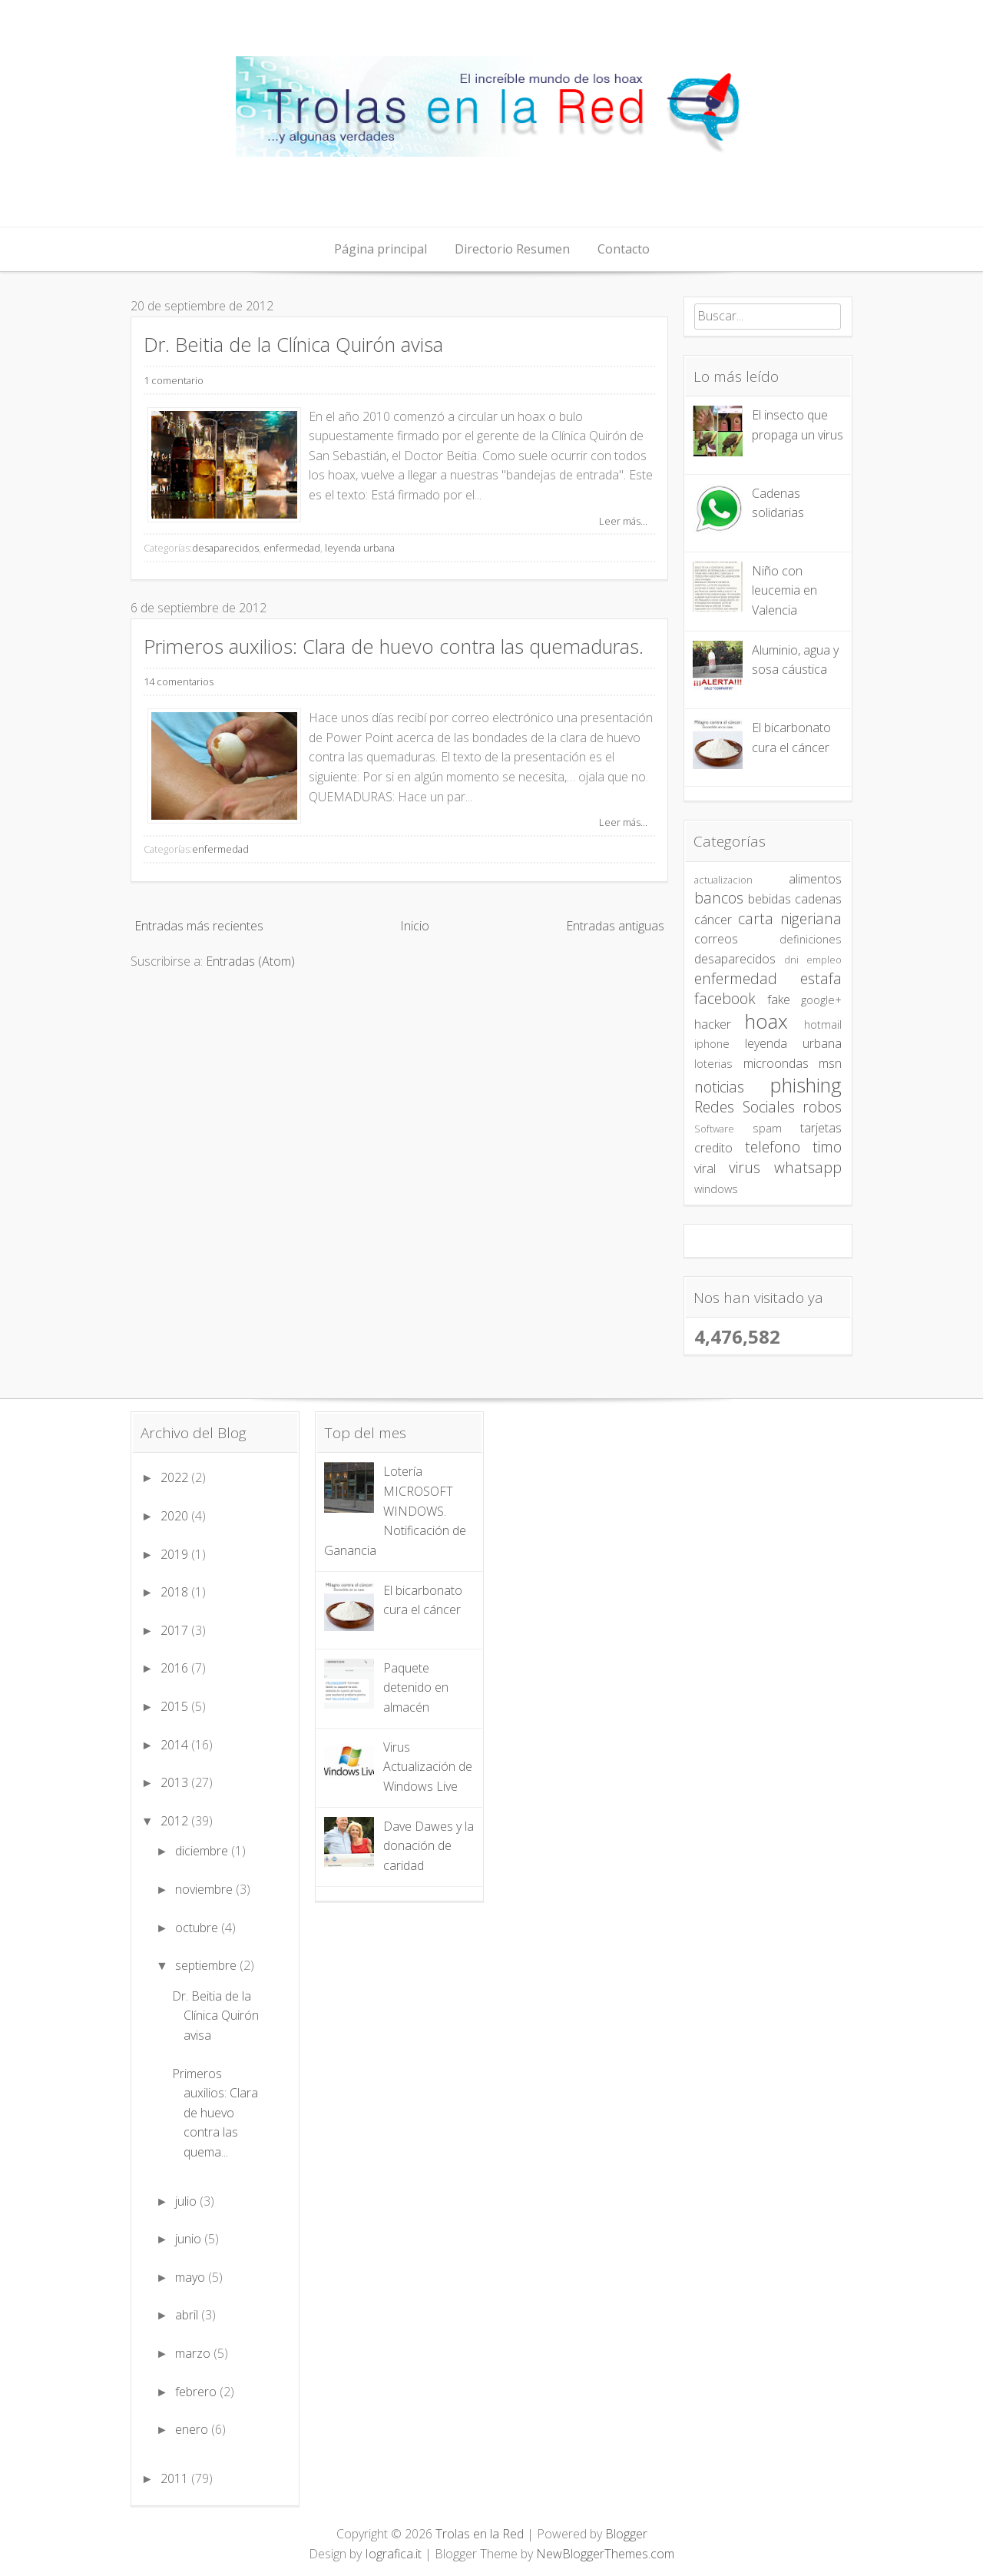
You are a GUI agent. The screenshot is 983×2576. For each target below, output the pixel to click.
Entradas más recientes (198, 925)
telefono (772, 1146)
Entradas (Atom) (250, 961)
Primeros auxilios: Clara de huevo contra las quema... (215, 2112)
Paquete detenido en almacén (415, 1687)
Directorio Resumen (512, 248)
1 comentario (174, 380)
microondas (776, 1063)
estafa (821, 978)
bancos (718, 897)
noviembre (205, 1889)
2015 (176, 1706)
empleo (824, 959)
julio (187, 2201)
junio (189, 2238)
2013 (176, 1782)
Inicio (414, 925)
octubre (198, 1927)
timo (827, 1146)
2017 (176, 1630)
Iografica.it (393, 2553)
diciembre (203, 1850)
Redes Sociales (744, 1106)
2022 (176, 1477)
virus (744, 1167)
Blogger (626, 2533)
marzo (194, 2353)
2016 (176, 1667)
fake (778, 999)
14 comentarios (178, 681)
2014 (176, 1744)
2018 (176, 1591)
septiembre (207, 1965)
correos (716, 938)
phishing (806, 1085)
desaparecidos (225, 548)
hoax (766, 1021)
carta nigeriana (790, 918)
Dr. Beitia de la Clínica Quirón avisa (293, 344)
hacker (712, 1024)
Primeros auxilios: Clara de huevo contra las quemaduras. (394, 646)
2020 (176, 1515)
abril (188, 2314)
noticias (719, 1086)
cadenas (818, 898)
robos (822, 1106)
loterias (713, 1063)
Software (714, 1128)
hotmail (823, 1024)
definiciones (810, 939)
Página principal (380, 248)
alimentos (815, 878)
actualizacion (723, 880)
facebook (725, 998)
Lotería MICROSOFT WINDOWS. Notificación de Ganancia (395, 1510)
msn (830, 1063)
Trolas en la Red (479, 2533)
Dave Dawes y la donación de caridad (428, 1846)
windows (716, 1189)
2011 (176, 2478)
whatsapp (808, 1167)
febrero (197, 2391)
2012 (176, 1820)
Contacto (623, 248)
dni (791, 959)
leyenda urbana (360, 548)
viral (705, 1168)
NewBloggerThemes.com (605, 2553)
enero (193, 2429)
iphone (712, 1043)
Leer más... (623, 521)
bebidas (769, 898)
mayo (191, 2277)
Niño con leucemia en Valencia (784, 590)
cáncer (713, 919)
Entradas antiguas (615, 925)
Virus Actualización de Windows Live (427, 1767)
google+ (821, 1000)
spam (767, 1128)
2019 (176, 1554)
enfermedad (291, 548)
